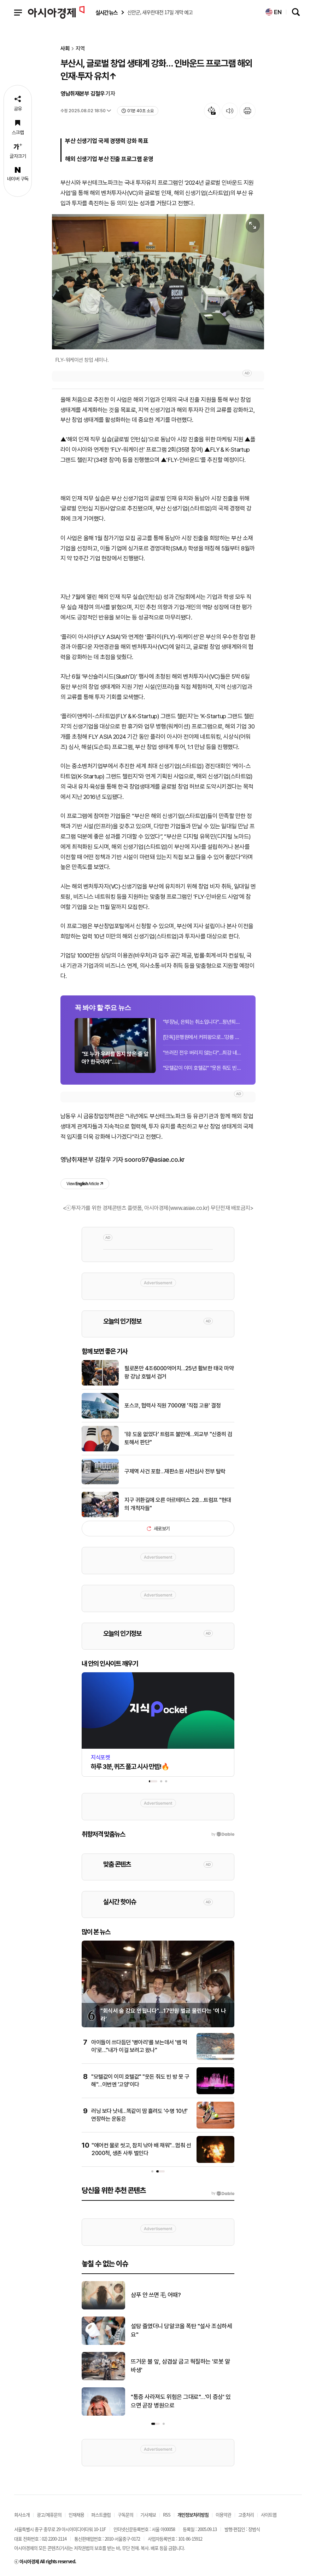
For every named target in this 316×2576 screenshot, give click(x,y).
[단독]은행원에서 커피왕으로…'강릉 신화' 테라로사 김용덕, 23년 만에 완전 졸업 (202, 1037)
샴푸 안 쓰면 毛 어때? (156, 2294)
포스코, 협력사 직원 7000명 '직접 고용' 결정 (172, 1405)
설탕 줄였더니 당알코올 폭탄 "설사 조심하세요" (181, 2330)
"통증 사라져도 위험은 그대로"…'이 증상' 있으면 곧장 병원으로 (180, 2401)
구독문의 (125, 2514)
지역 (80, 48)
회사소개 (22, 2514)
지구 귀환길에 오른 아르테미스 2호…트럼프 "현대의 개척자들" (177, 1504)
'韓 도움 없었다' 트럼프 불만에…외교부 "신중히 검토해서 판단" (178, 1438)
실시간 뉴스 (106, 12)
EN (273, 12)
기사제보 (148, 2514)
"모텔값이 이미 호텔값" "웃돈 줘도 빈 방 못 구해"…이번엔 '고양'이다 (202, 1068)
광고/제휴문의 (49, 2514)
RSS (166, 2514)
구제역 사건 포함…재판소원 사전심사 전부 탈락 (175, 1471)
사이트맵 (268, 2514)
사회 (65, 48)
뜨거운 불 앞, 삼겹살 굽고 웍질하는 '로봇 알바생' (180, 2366)
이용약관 (223, 2514)
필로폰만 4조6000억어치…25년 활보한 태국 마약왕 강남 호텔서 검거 (179, 1372)
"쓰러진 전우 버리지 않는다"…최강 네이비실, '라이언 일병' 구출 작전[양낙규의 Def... (202, 1053)
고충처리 (246, 2514)
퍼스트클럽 (101, 2514)
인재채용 (76, 2514)
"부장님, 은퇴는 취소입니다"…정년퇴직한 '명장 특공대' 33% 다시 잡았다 (202, 1022)
